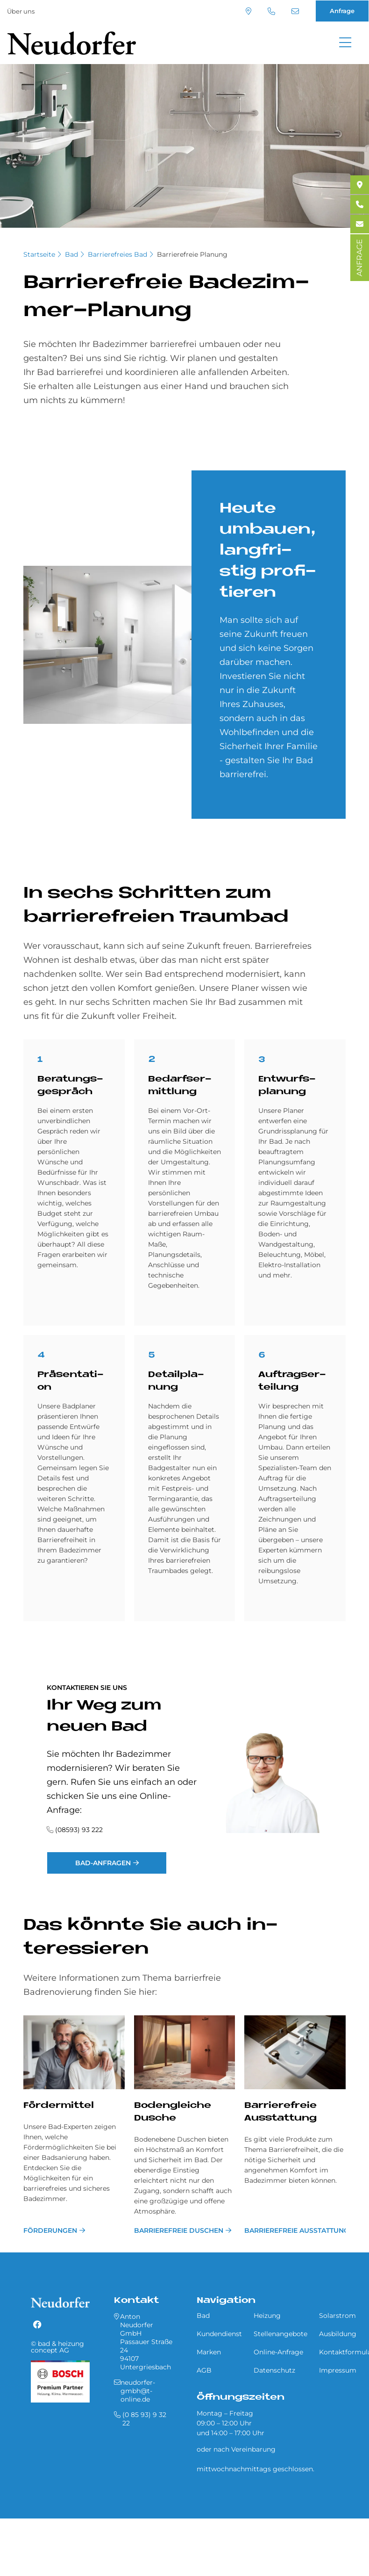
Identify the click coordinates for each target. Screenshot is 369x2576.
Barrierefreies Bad (117, 254)
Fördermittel (58, 2105)
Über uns (21, 11)
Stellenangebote (280, 2334)
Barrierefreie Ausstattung (295, 2230)
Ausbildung (337, 2334)
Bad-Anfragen (103, 1863)
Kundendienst (219, 2334)
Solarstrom (337, 2315)
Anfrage (342, 10)
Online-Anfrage (278, 2352)
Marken (209, 2352)
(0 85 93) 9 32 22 (271, 11)
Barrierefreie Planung (192, 254)
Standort (248, 11)
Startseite (39, 254)
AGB (204, 2370)
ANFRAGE (359, 257)
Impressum (337, 2370)
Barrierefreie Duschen (178, 2230)
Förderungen (50, 2230)
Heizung (267, 2315)
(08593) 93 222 (79, 1830)
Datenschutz (274, 2370)
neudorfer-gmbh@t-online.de (295, 11)
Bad (71, 254)
